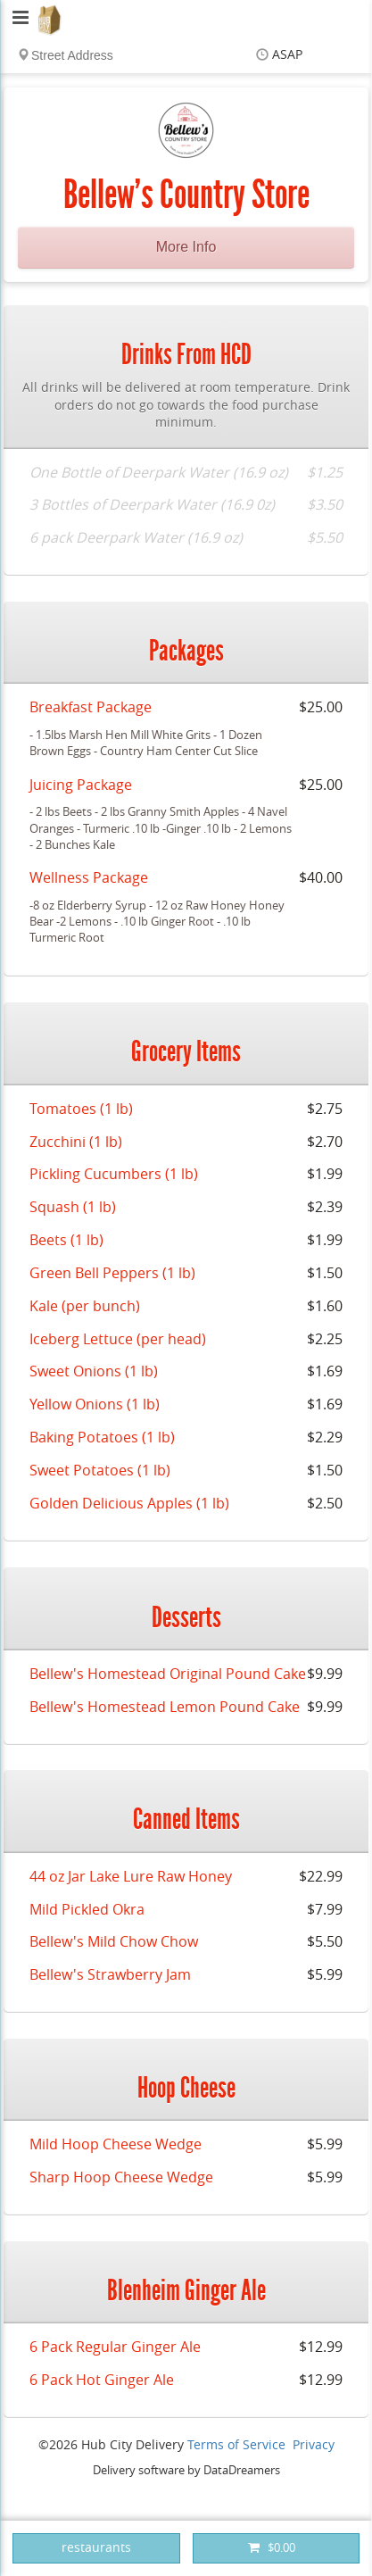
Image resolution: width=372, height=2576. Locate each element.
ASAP (287, 54)
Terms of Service (236, 2445)
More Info (186, 246)
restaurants (96, 2547)
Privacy (314, 2445)
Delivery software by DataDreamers (186, 2470)
